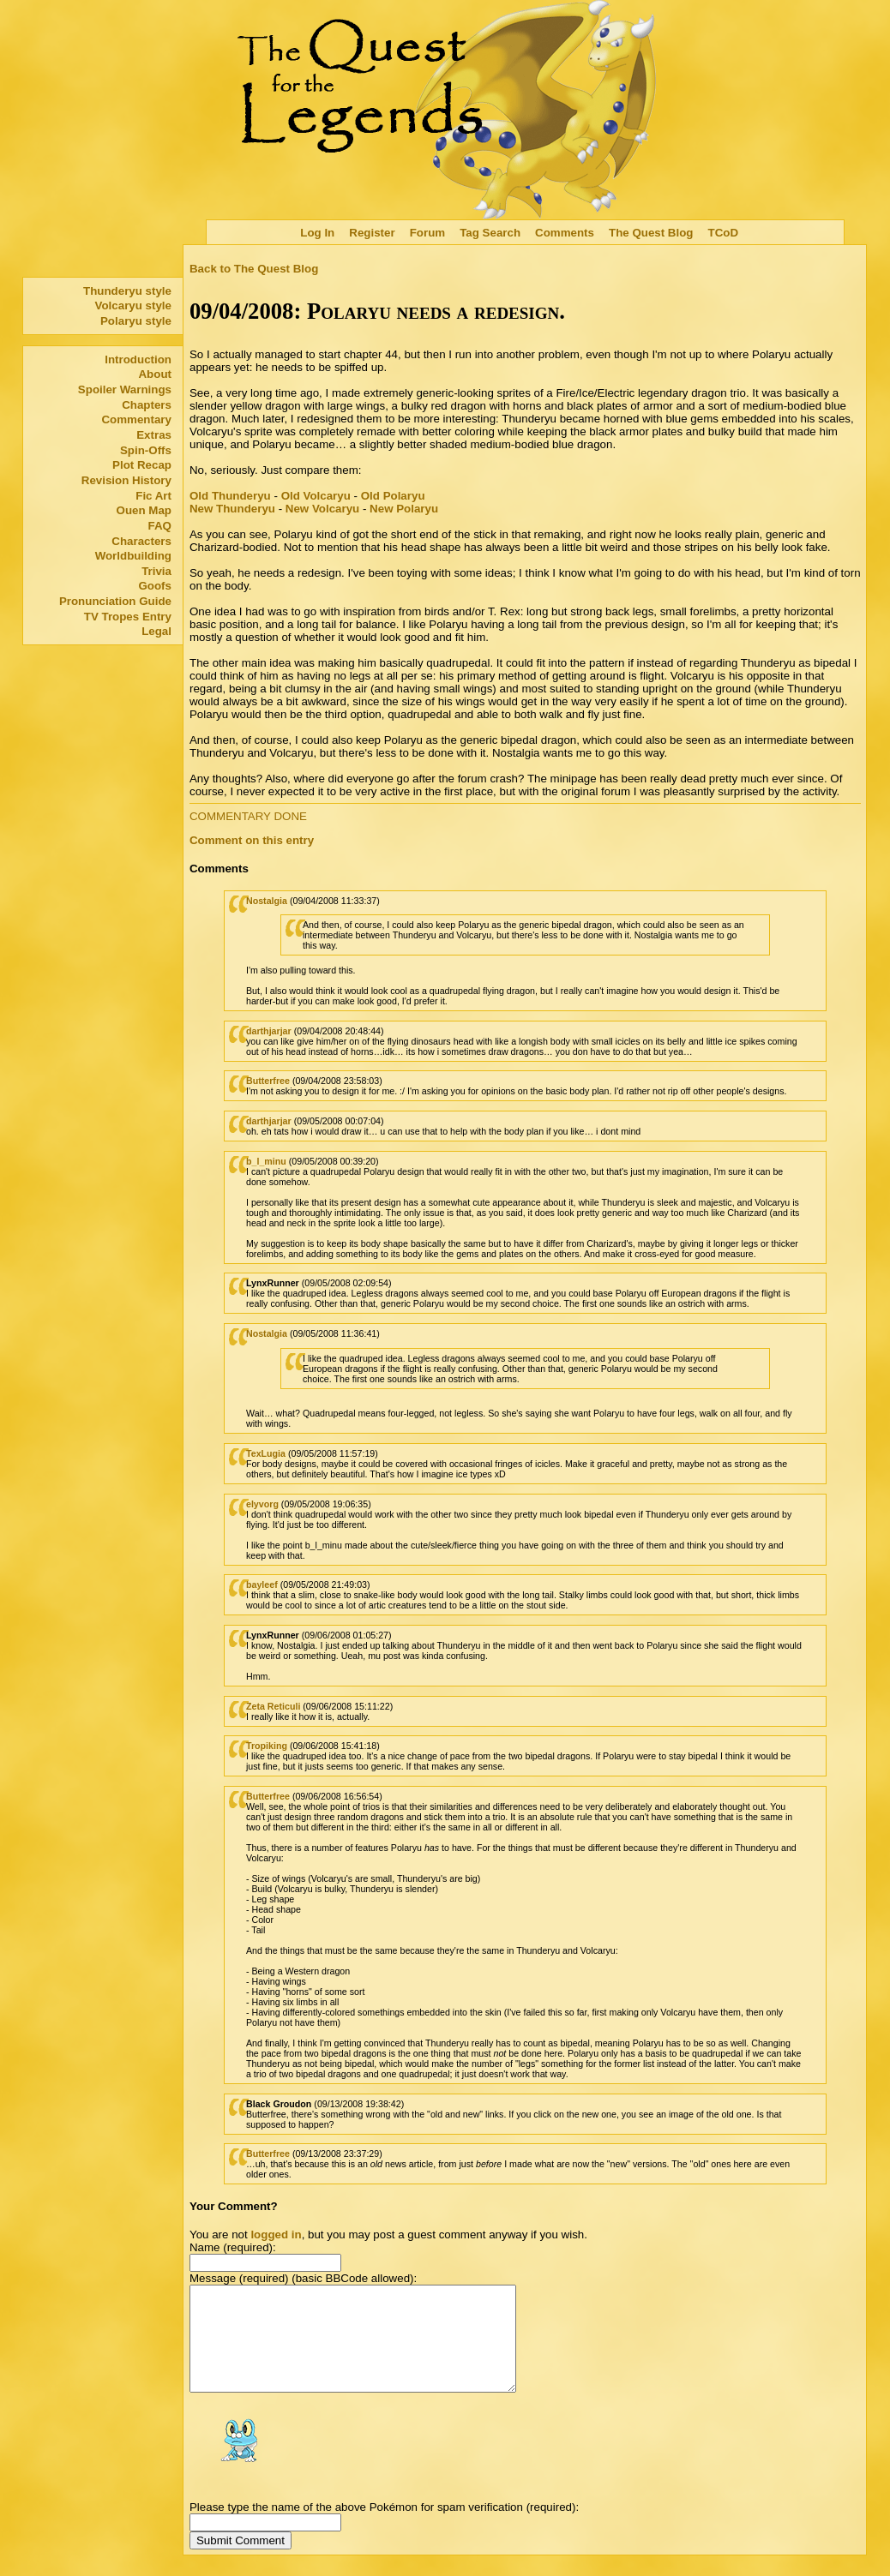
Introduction (138, 359)
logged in (275, 2234)
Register (371, 232)
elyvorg (262, 1504)
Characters (141, 541)
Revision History (126, 480)
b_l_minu (266, 1161)
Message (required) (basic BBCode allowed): (303, 2278)
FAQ (159, 525)
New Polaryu (404, 508)
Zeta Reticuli (273, 1706)
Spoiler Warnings (124, 389)
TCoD (723, 232)
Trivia (156, 571)
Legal (156, 631)
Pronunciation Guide (115, 601)
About (154, 374)
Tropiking (266, 1745)
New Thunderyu (232, 508)
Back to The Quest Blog (253, 268)
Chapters (146, 404)
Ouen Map (144, 510)
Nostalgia (266, 901)
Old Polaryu (393, 495)
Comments (564, 232)
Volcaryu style (133, 305)
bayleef (262, 1584)
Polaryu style (135, 321)
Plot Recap (141, 464)
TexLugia (266, 1453)
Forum (427, 232)
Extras (153, 434)
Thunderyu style (127, 291)
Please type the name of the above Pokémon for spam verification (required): (384, 2527)
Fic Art (153, 495)
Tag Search (490, 232)
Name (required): (232, 2247)
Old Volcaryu (316, 495)
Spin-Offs (145, 450)
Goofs (154, 585)
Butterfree (268, 1080)
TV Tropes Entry (127, 616)
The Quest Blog (651, 232)
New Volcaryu (322, 508)
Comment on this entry (251, 840)
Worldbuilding (133, 555)
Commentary (136, 419)
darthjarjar (269, 1031)
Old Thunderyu (230, 495)
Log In (317, 232)
